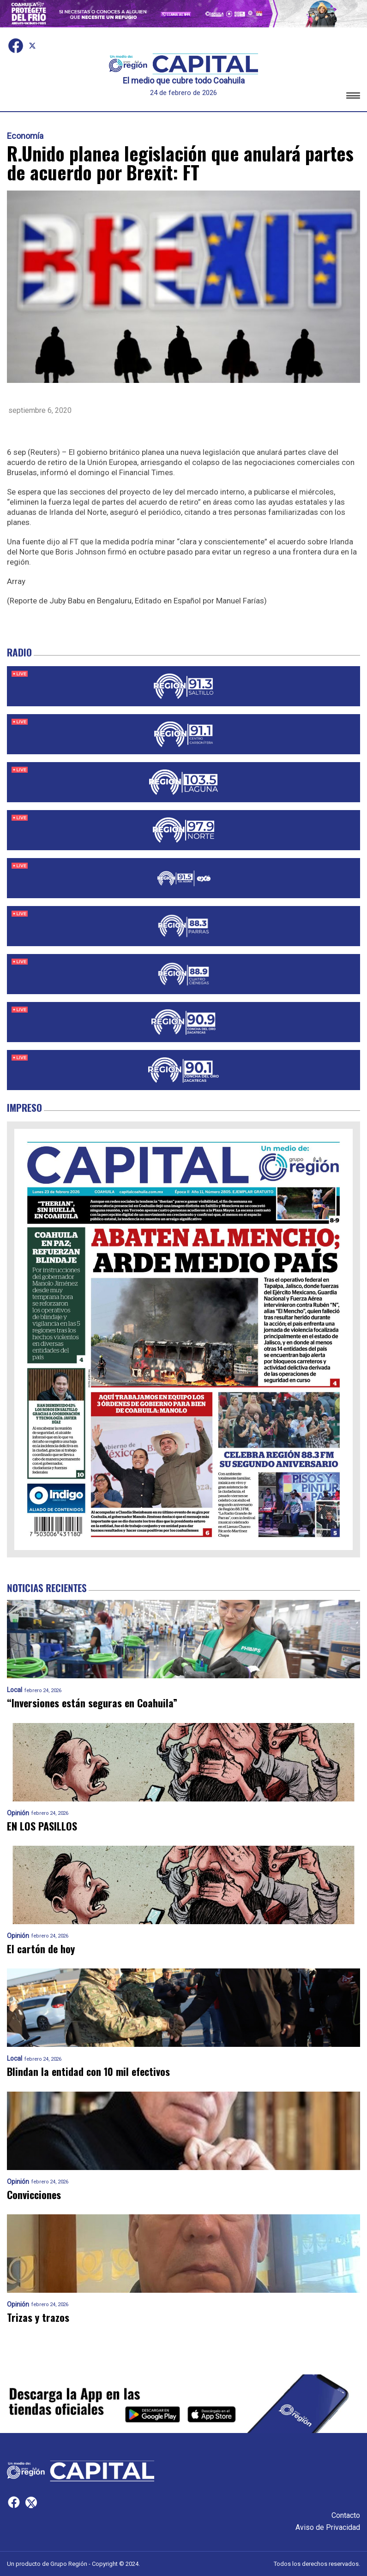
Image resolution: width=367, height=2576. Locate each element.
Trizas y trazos (38, 2317)
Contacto (345, 2515)
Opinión (18, 1813)
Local (14, 1690)
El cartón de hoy (41, 1949)
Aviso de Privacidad (327, 2527)
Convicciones (34, 2194)
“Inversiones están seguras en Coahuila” (92, 1703)
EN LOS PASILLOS (42, 1826)
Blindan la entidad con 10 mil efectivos (88, 2071)
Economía (25, 136)
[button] (353, 97)
